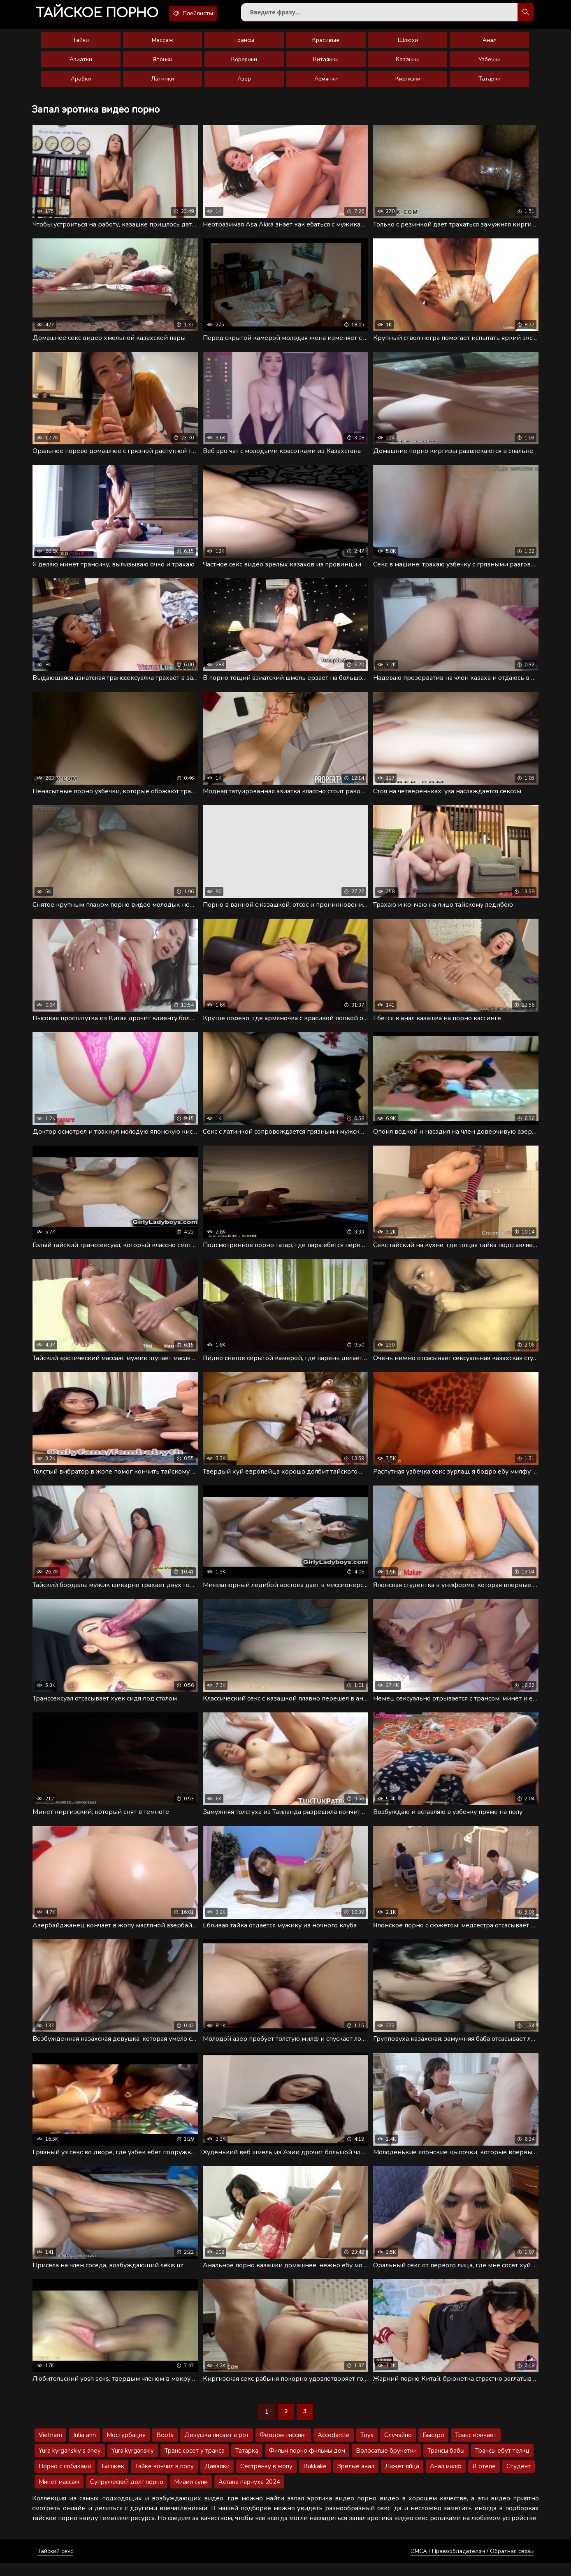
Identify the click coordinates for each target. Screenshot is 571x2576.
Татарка (246, 2463)
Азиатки (81, 63)
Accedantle (334, 2448)
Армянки (326, 82)
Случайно (398, 2448)
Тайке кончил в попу (164, 2479)
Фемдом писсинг (283, 2448)
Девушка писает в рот (216, 2448)
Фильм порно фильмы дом (307, 2463)
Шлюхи (408, 43)
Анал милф (446, 2479)
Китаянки (326, 63)
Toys (367, 2448)
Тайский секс (55, 2564)
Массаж (162, 43)
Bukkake (315, 2479)
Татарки (489, 82)
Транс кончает (476, 2448)
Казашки (408, 63)
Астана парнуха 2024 (249, 2495)
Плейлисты (204, 13)
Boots (165, 2448)
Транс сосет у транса (195, 2463)
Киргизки (407, 82)
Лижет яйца (402, 2479)
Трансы (244, 43)
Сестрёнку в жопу (266, 2479)
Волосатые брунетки (386, 2463)
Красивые (325, 43)
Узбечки (489, 63)
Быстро (433, 2448)
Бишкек (113, 2479)
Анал (490, 43)
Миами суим (191, 2495)
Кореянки (244, 63)
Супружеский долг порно (126, 2495)
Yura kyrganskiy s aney (70, 2463)
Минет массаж (59, 2495)
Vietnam (50, 2448)
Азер (244, 82)
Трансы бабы (445, 2463)
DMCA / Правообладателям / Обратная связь (472, 2564)
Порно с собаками (65, 2479)
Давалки (217, 2479)
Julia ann (84, 2448)
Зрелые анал (355, 2479)
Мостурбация (126, 2448)
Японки (162, 63)
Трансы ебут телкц (502, 2463)
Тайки (81, 43)
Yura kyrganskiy (132, 2463)
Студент (518, 2479)
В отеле (484, 2479)
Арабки (81, 82)
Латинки (162, 82)
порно (100, 14)
